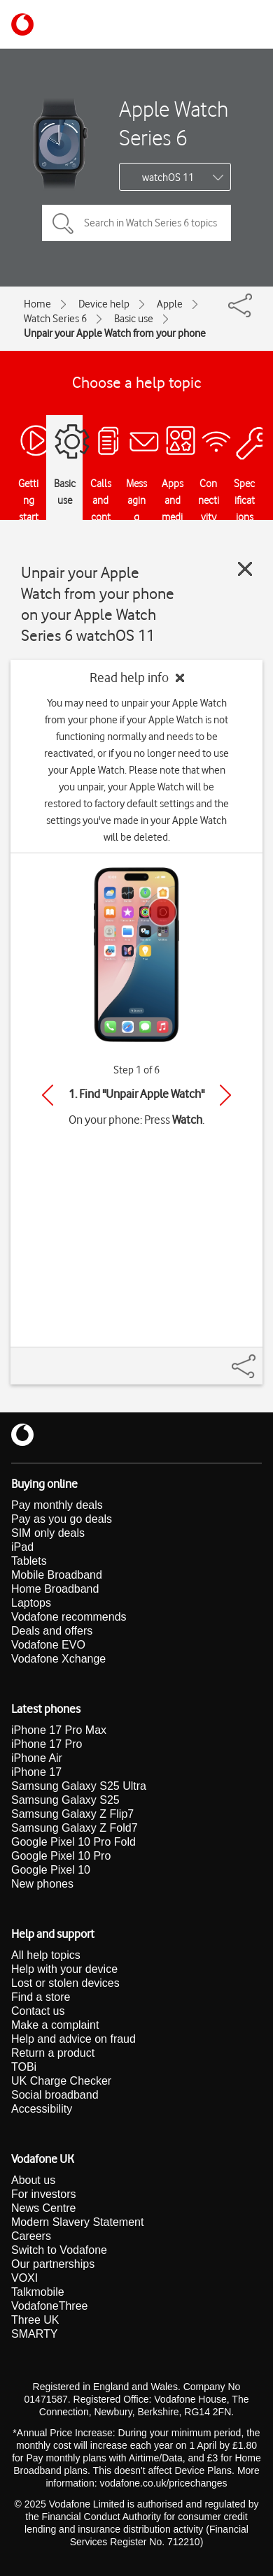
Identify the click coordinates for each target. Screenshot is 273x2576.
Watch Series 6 (55, 318)
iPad (22, 1547)
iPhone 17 (36, 1772)
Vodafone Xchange (58, 1659)
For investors (43, 2194)
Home (37, 304)
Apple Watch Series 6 (173, 123)
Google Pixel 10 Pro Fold (73, 1842)
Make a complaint (55, 2025)
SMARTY (34, 2334)
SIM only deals (48, 1533)
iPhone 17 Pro (46, 1744)
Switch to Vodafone (59, 2250)
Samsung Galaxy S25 (65, 1800)
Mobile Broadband (56, 1575)
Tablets (29, 1561)
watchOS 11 (168, 177)
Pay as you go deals (61, 1519)
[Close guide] (245, 569)
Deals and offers (51, 1631)
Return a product (52, 2053)
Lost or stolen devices (65, 1983)
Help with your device (64, 1969)
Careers (31, 2236)
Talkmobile (37, 2292)
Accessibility (41, 2109)
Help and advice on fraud (73, 2039)
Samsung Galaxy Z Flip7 (72, 1814)
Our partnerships (52, 2264)
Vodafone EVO (48, 1645)
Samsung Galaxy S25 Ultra (78, 1786)
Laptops (31, 1603)
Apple (170, 304)
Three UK (35, 2320)
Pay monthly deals (57, 1505)
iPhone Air (36, 1758)
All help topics (45, 1955)
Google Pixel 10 (50, 1870)
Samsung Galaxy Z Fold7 (74, 1828)
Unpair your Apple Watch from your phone (115, 333)
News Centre (43, 2208)
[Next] (225, 1095)
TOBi (23, 2067)
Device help (104, 304)
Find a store (40, 1997)
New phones (42, 1884)
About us (33, 2180)
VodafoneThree (49, 2306)
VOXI (24, 2278)
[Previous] (47, 1095)
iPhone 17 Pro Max (58, 1730)
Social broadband (55, 2095)
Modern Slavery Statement (77, 2222)
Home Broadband (55, 1589)
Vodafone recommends (69, 1617)
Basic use (133, 318)
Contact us (37, 2011)
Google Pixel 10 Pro (61, 1856)
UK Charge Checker (61, 2081)
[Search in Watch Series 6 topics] (136, 223)
